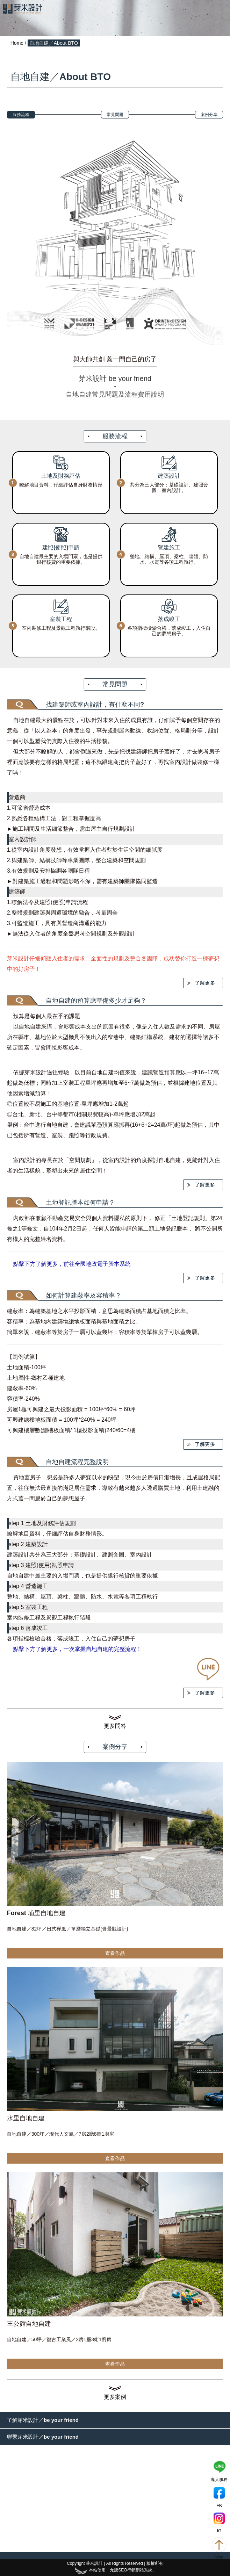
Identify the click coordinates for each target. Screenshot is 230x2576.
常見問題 (115, 114)
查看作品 (115, 1953)
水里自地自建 (26, 2118)
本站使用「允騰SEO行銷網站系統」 (114, 2570)
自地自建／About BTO (53, 43)
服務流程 (21, 114)
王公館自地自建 (29, 2323)
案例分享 (209, 114)
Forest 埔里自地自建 (36, 1913)
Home (16, 43)
